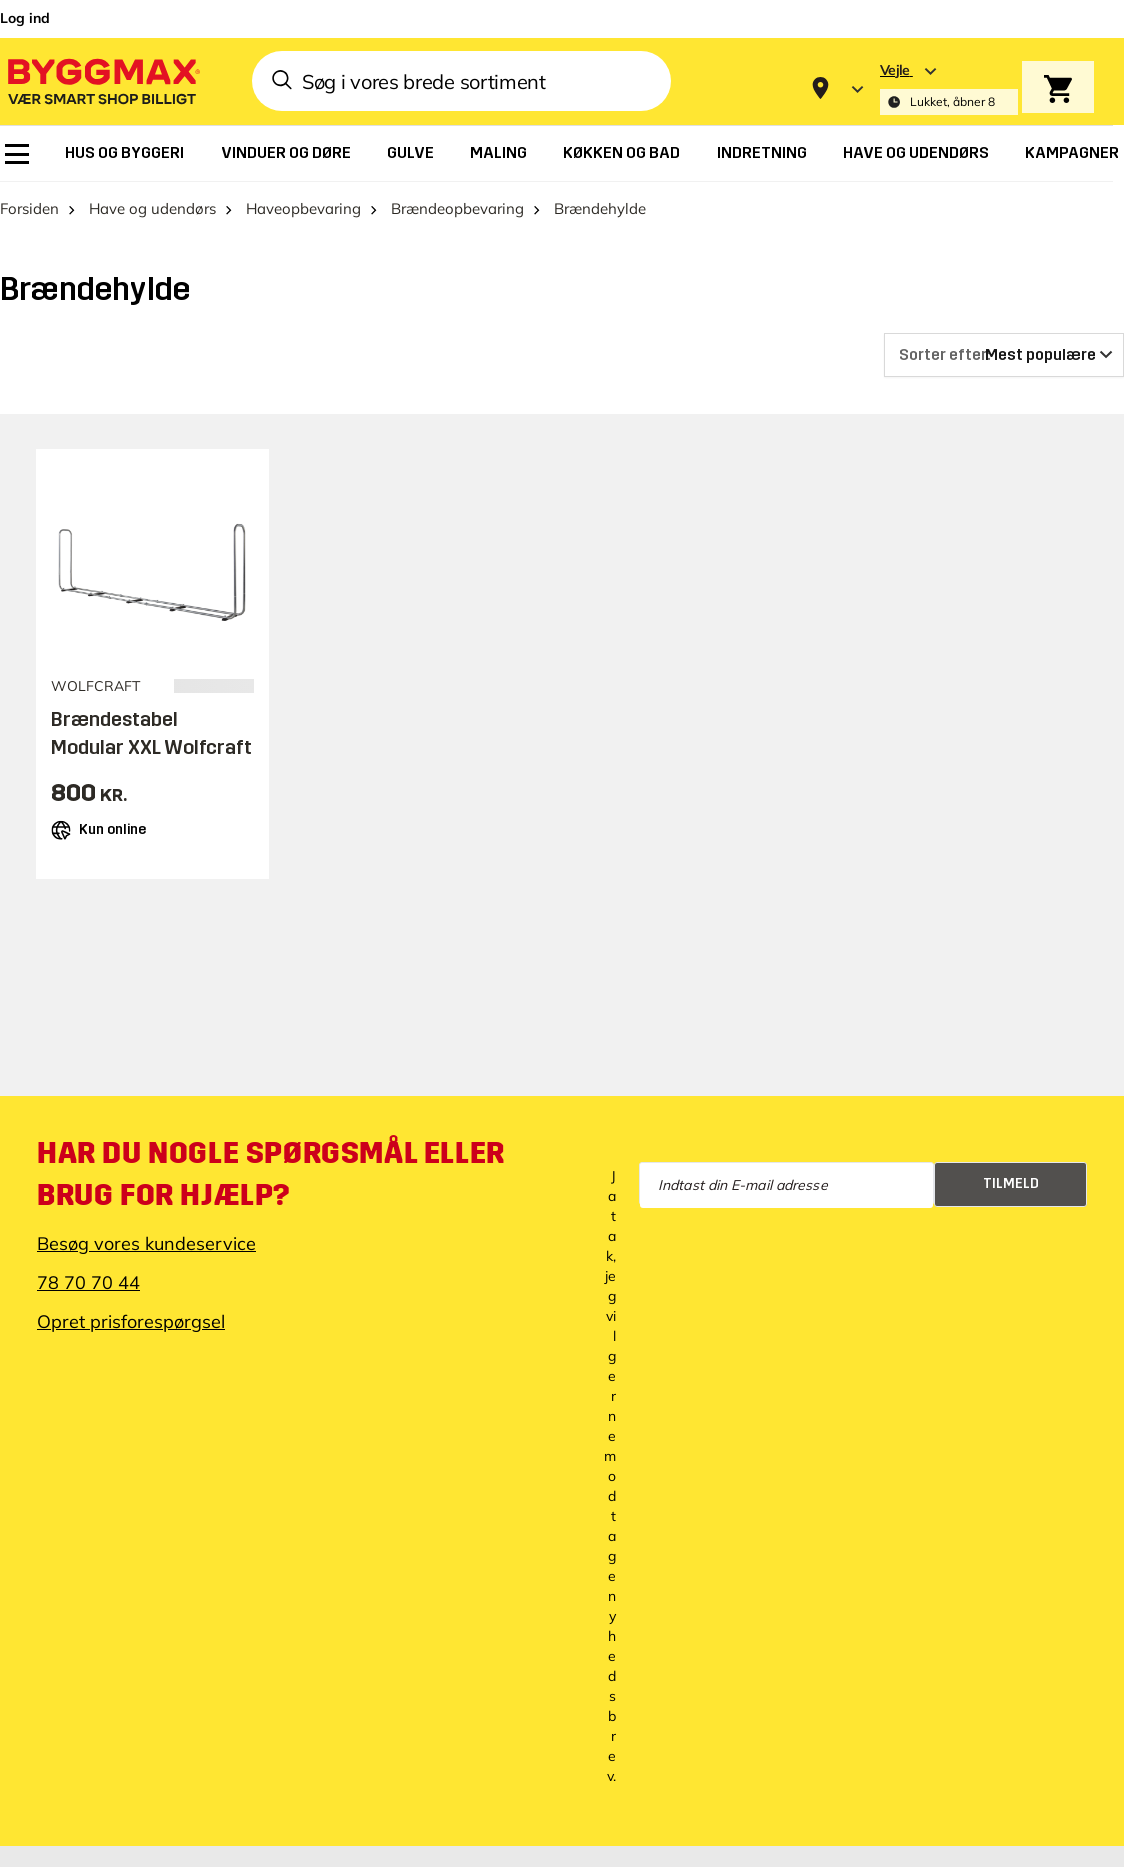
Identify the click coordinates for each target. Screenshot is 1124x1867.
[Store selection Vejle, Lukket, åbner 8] (949, 88)
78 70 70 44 (88, 1282)
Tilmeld (1011, 1183)
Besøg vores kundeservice (146, 1243)
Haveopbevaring (303, 208)
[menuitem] (17, 154)
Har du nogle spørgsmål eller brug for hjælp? (271, 1174)
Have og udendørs (152, 208)
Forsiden (29, 208)
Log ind (25, 18)
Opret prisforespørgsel (131, 1321)
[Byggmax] (102, 80)
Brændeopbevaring (457, 208)
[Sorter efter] (1004, 355)
